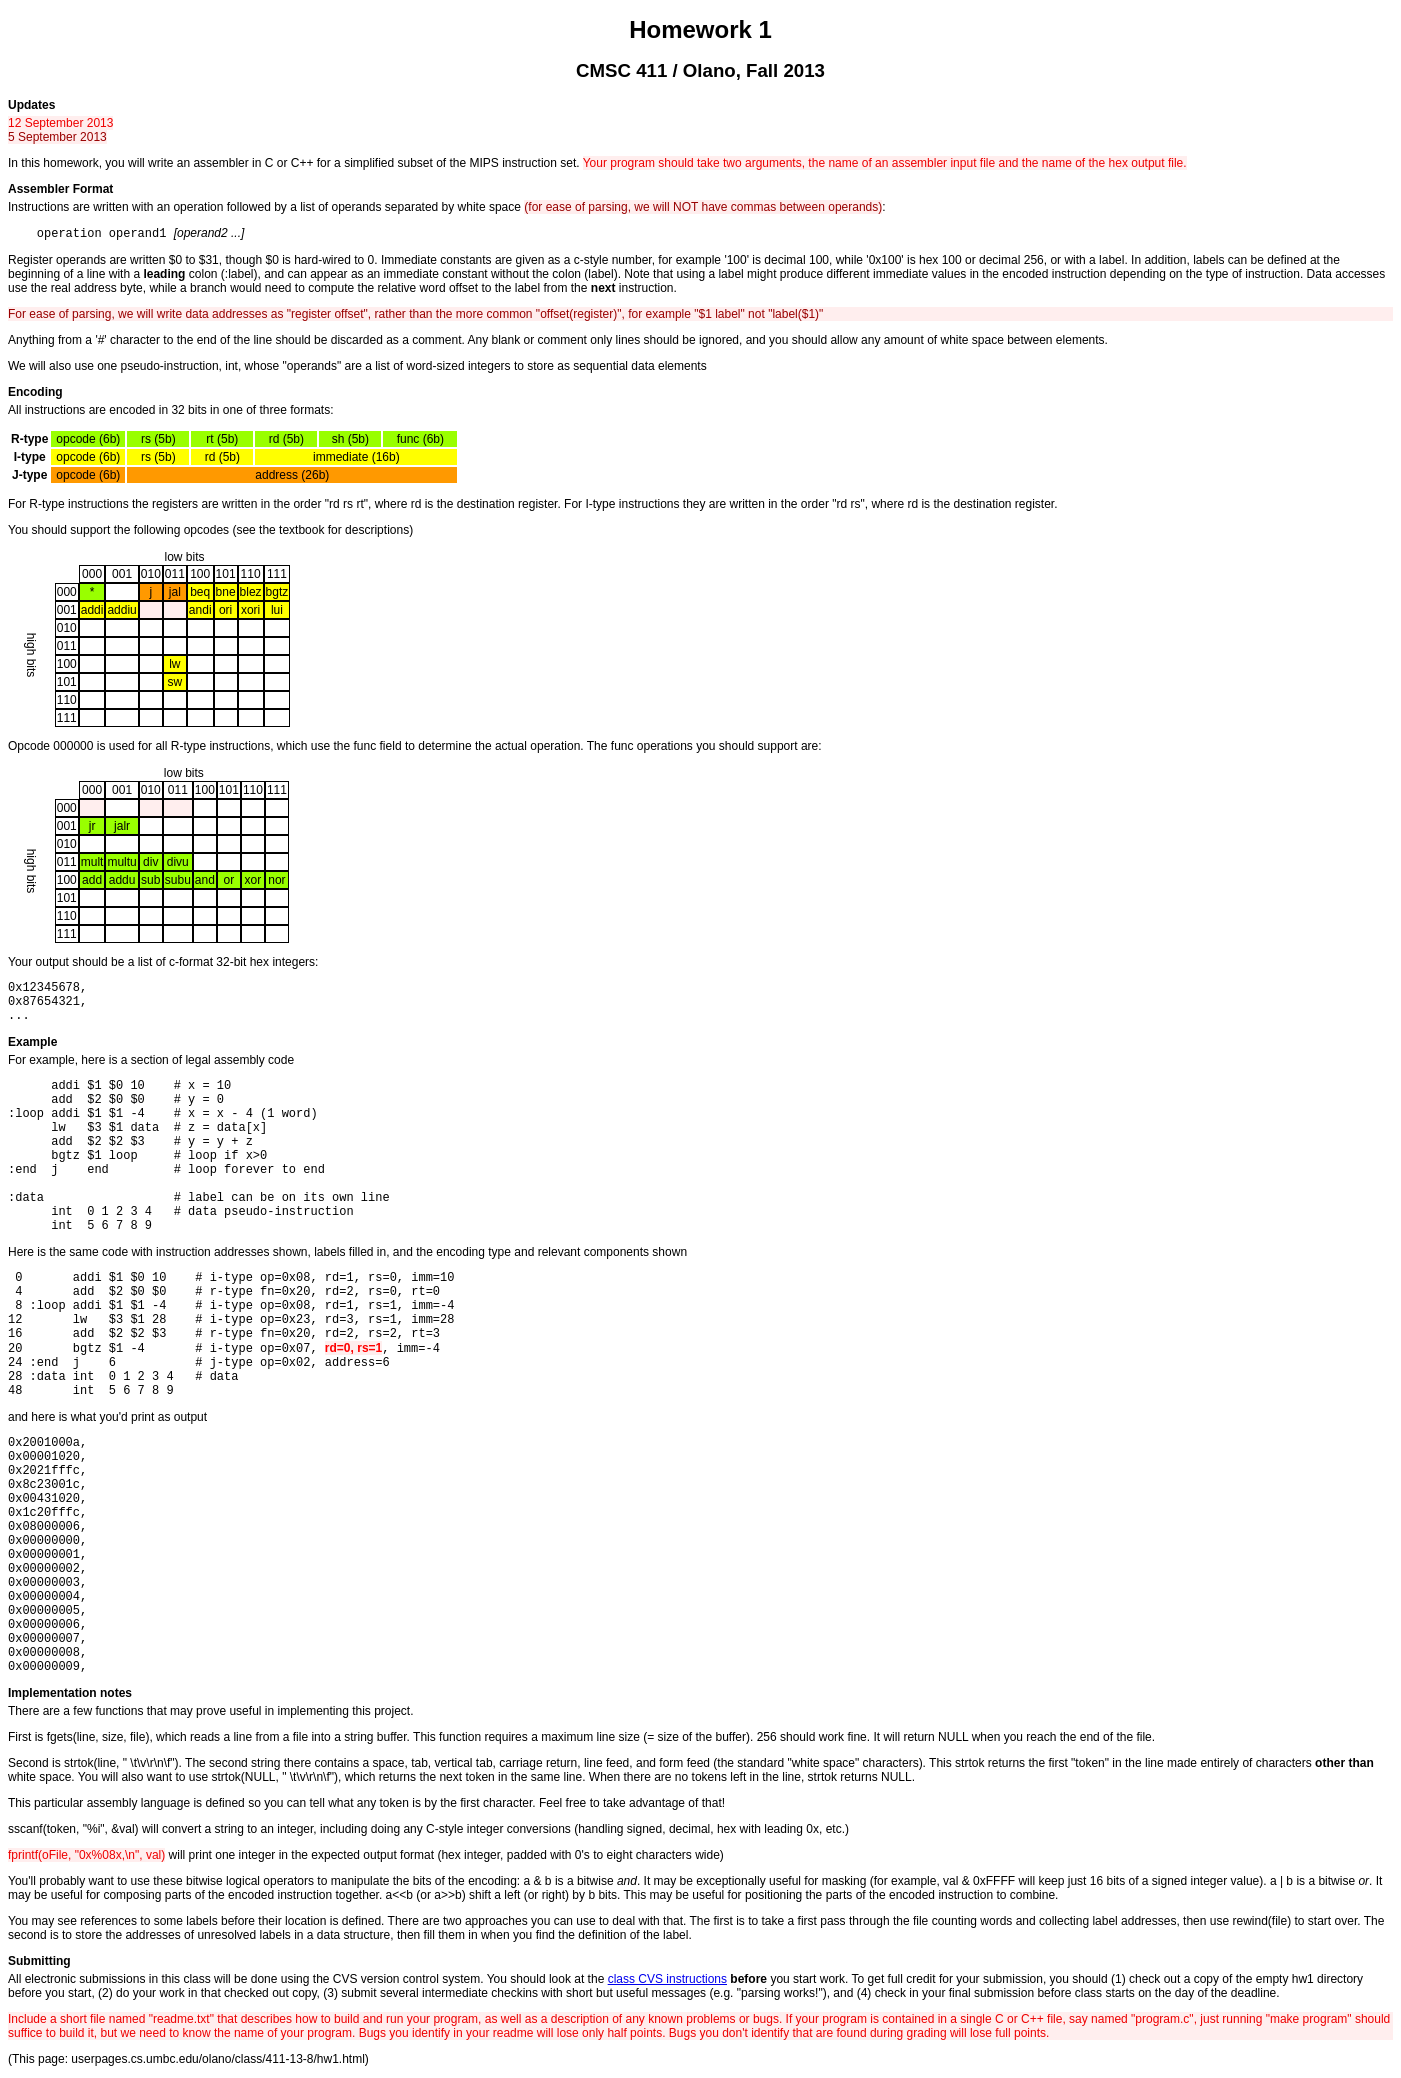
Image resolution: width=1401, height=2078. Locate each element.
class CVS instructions (667, 1979)
